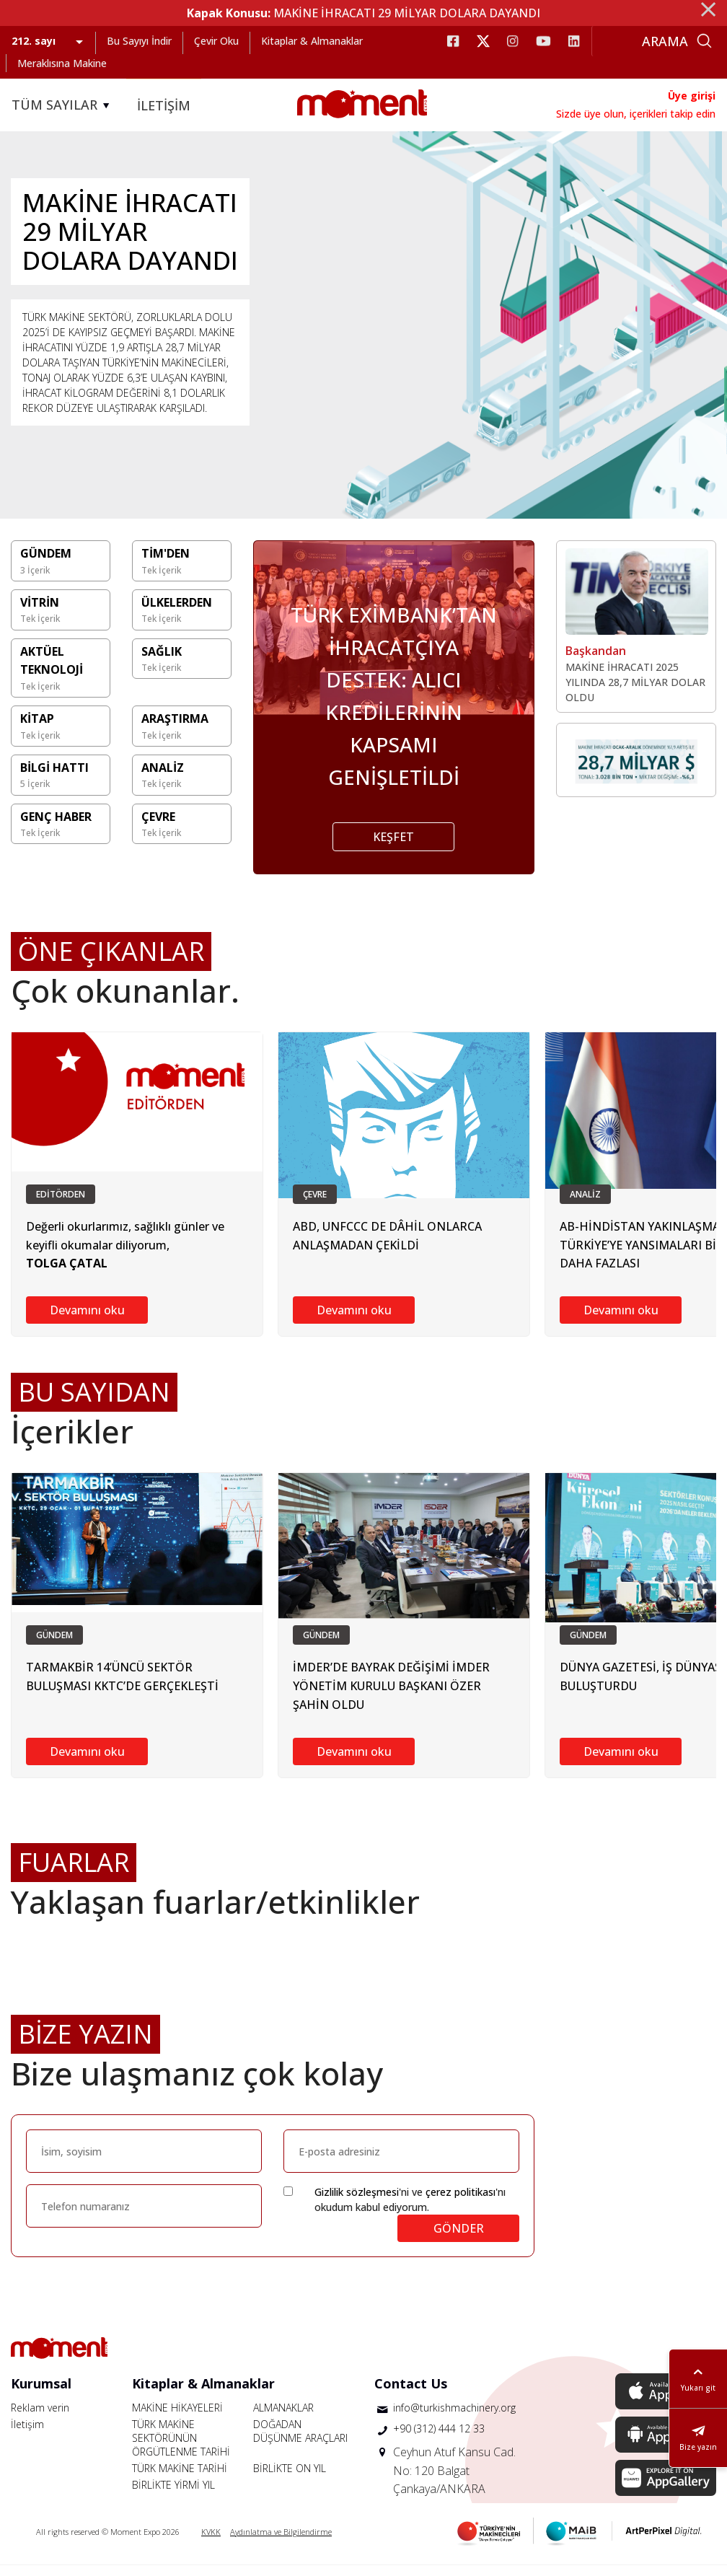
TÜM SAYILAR (63, 105)
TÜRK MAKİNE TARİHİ (179, 2479)
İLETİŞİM (163, 105)
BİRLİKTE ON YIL (289, 2479)
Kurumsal (41, 2394)
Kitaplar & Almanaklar (312, 41)
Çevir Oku (216, 41)
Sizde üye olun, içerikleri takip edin (635, 113)
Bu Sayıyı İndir (139, 41)
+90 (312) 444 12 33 (439, 2439)
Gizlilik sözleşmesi (356, 2203)
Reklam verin (40, 2418)
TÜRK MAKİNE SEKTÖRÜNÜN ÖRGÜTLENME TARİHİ (181, 2448)
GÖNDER (458, 2239)
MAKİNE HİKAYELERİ (177, 2418)
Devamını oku (87, 1321)
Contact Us (410, 2394)
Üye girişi (691, 95)
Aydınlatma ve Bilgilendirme (281, 2542)
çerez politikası (460, 2203)
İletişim (27, 2435)
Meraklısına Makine (62, 63)
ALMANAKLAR (283, 2418)
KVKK (211, 2542)
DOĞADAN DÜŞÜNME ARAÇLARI (300, 2442)
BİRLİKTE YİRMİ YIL (173, 2495)
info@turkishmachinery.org (454, 2418)
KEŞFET (393, 848)
